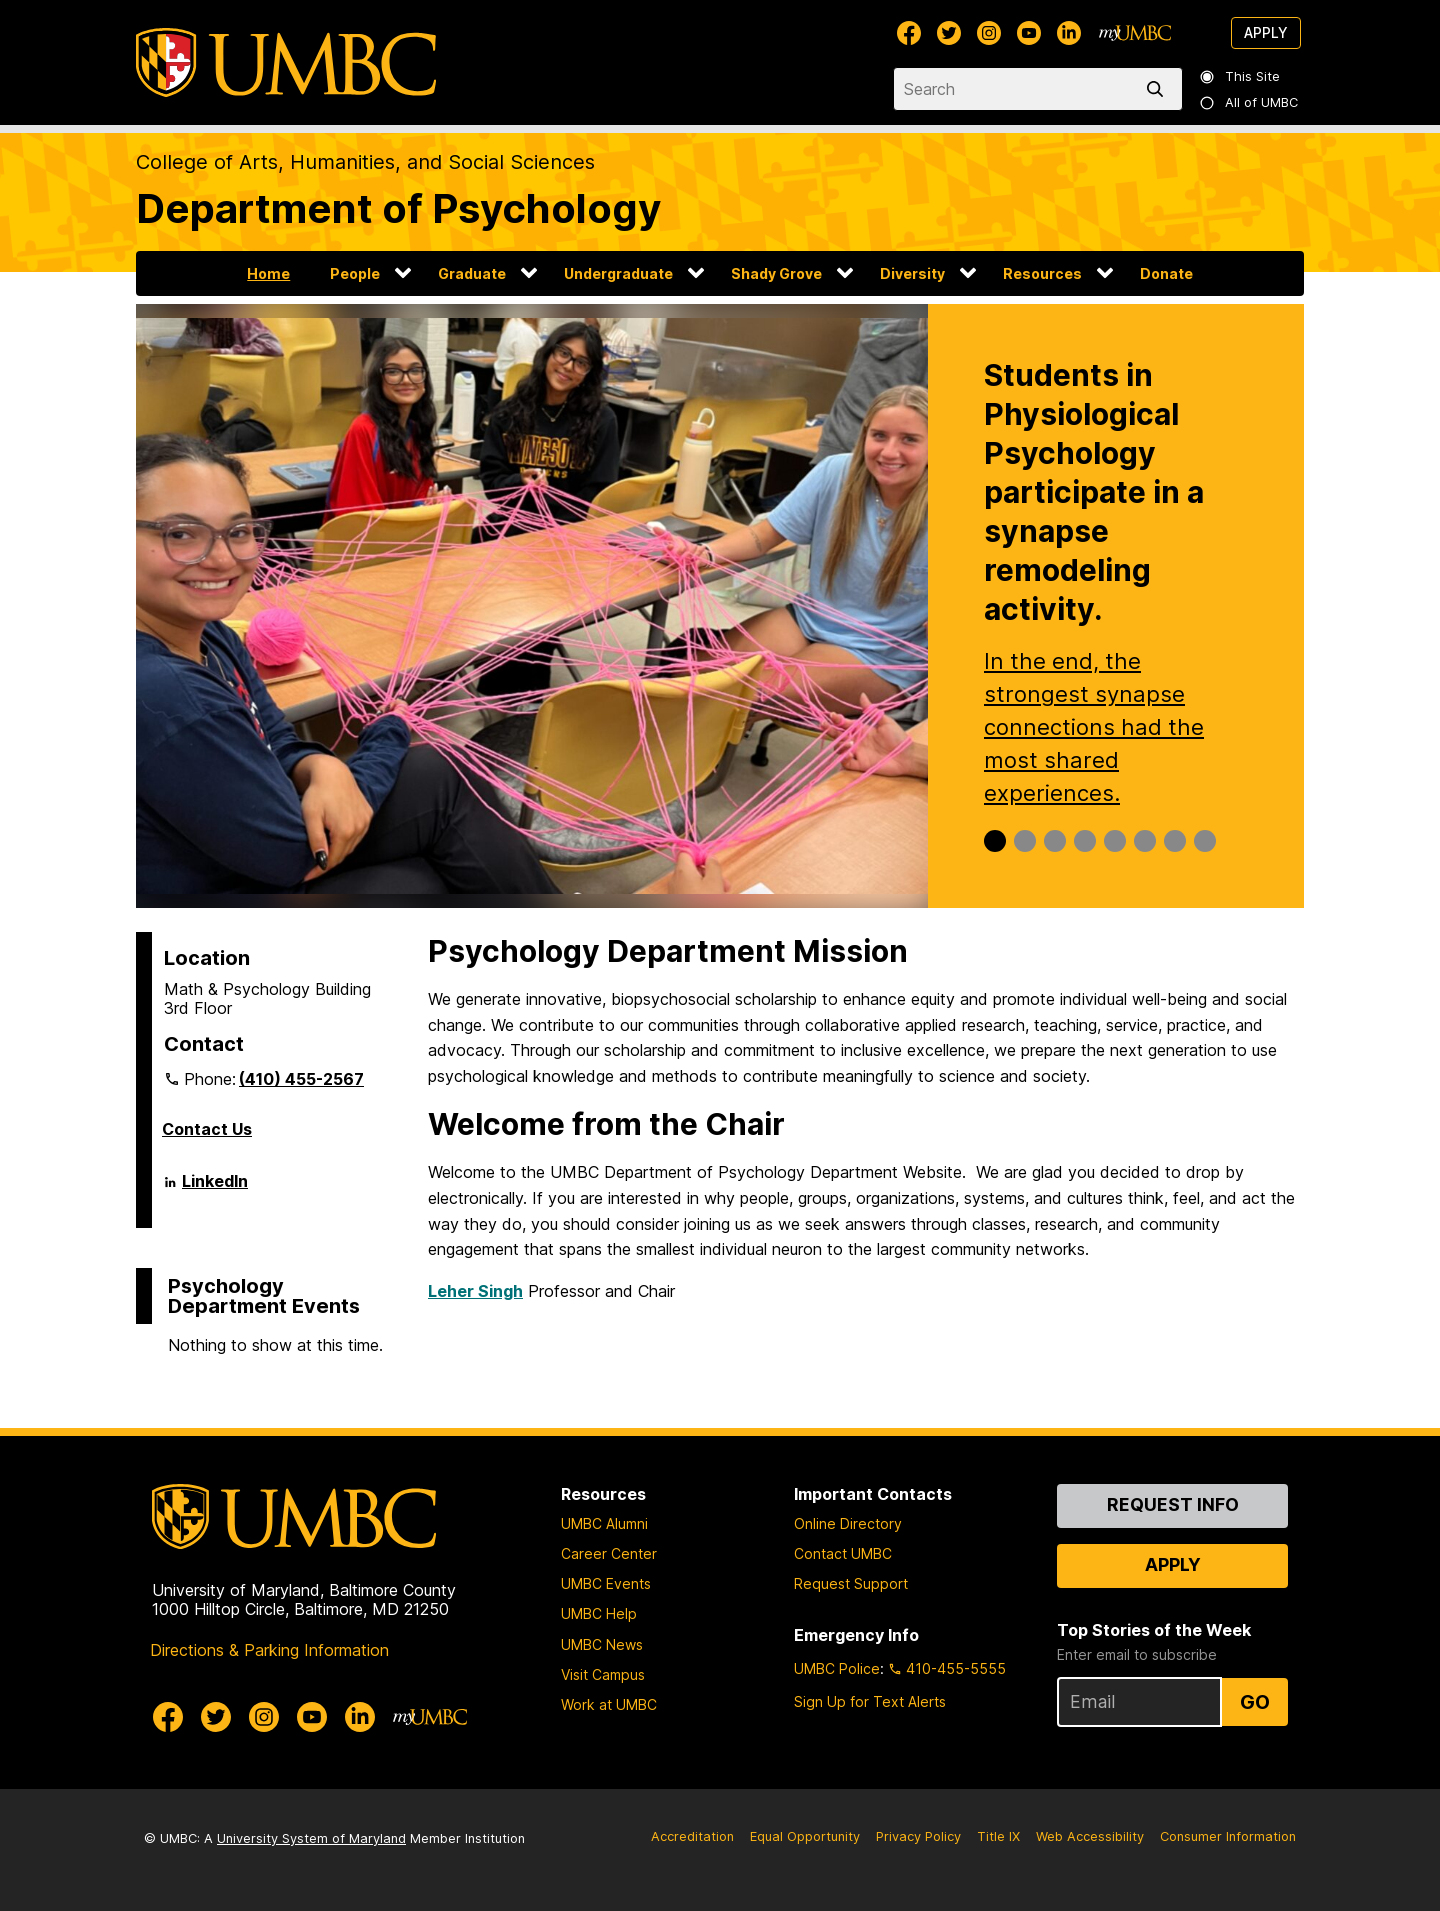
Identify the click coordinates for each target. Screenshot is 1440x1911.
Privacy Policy (918, 1836)
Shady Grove (776, 273)
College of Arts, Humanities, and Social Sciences (365, 162)
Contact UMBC (843, 1553)
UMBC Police (837, 1668)
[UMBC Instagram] (989, 33)
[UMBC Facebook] (909, 33)
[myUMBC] (1135, 33)
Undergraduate (618, 273)
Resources (1042, 273)
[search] (1159, 89)
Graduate (472, 273)
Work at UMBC (609, 1704)
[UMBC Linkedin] (1069, 33)
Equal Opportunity (805, 1836)
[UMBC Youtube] (1029, 33)
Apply (1266, 32)
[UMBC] (286, 62)
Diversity (912, 273)
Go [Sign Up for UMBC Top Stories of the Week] (1255, 1702)
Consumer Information (1228, 1836)
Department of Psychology (398, 208)
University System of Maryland (311, 1838)
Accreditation (692, 1836)
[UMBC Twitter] (949, 33)
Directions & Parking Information (269, 1650)
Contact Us (207, 1129)
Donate (1166, 273)
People (355, 273)
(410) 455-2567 (301, 1079)
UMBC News (602, 1644)
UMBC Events (606, 1583)
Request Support (851, 1583)
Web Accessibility (1090, 1836)
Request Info (1173, 1504)
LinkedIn (215, 1189)
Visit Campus (603, 1674)
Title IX (998, 1836)
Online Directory (848, 1523)
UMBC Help (599, 1613)
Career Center (609, 1553)
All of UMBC (1250, 102)
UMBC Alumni (604, 1523)
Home (268, 273)
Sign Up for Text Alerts (870, 1701)
